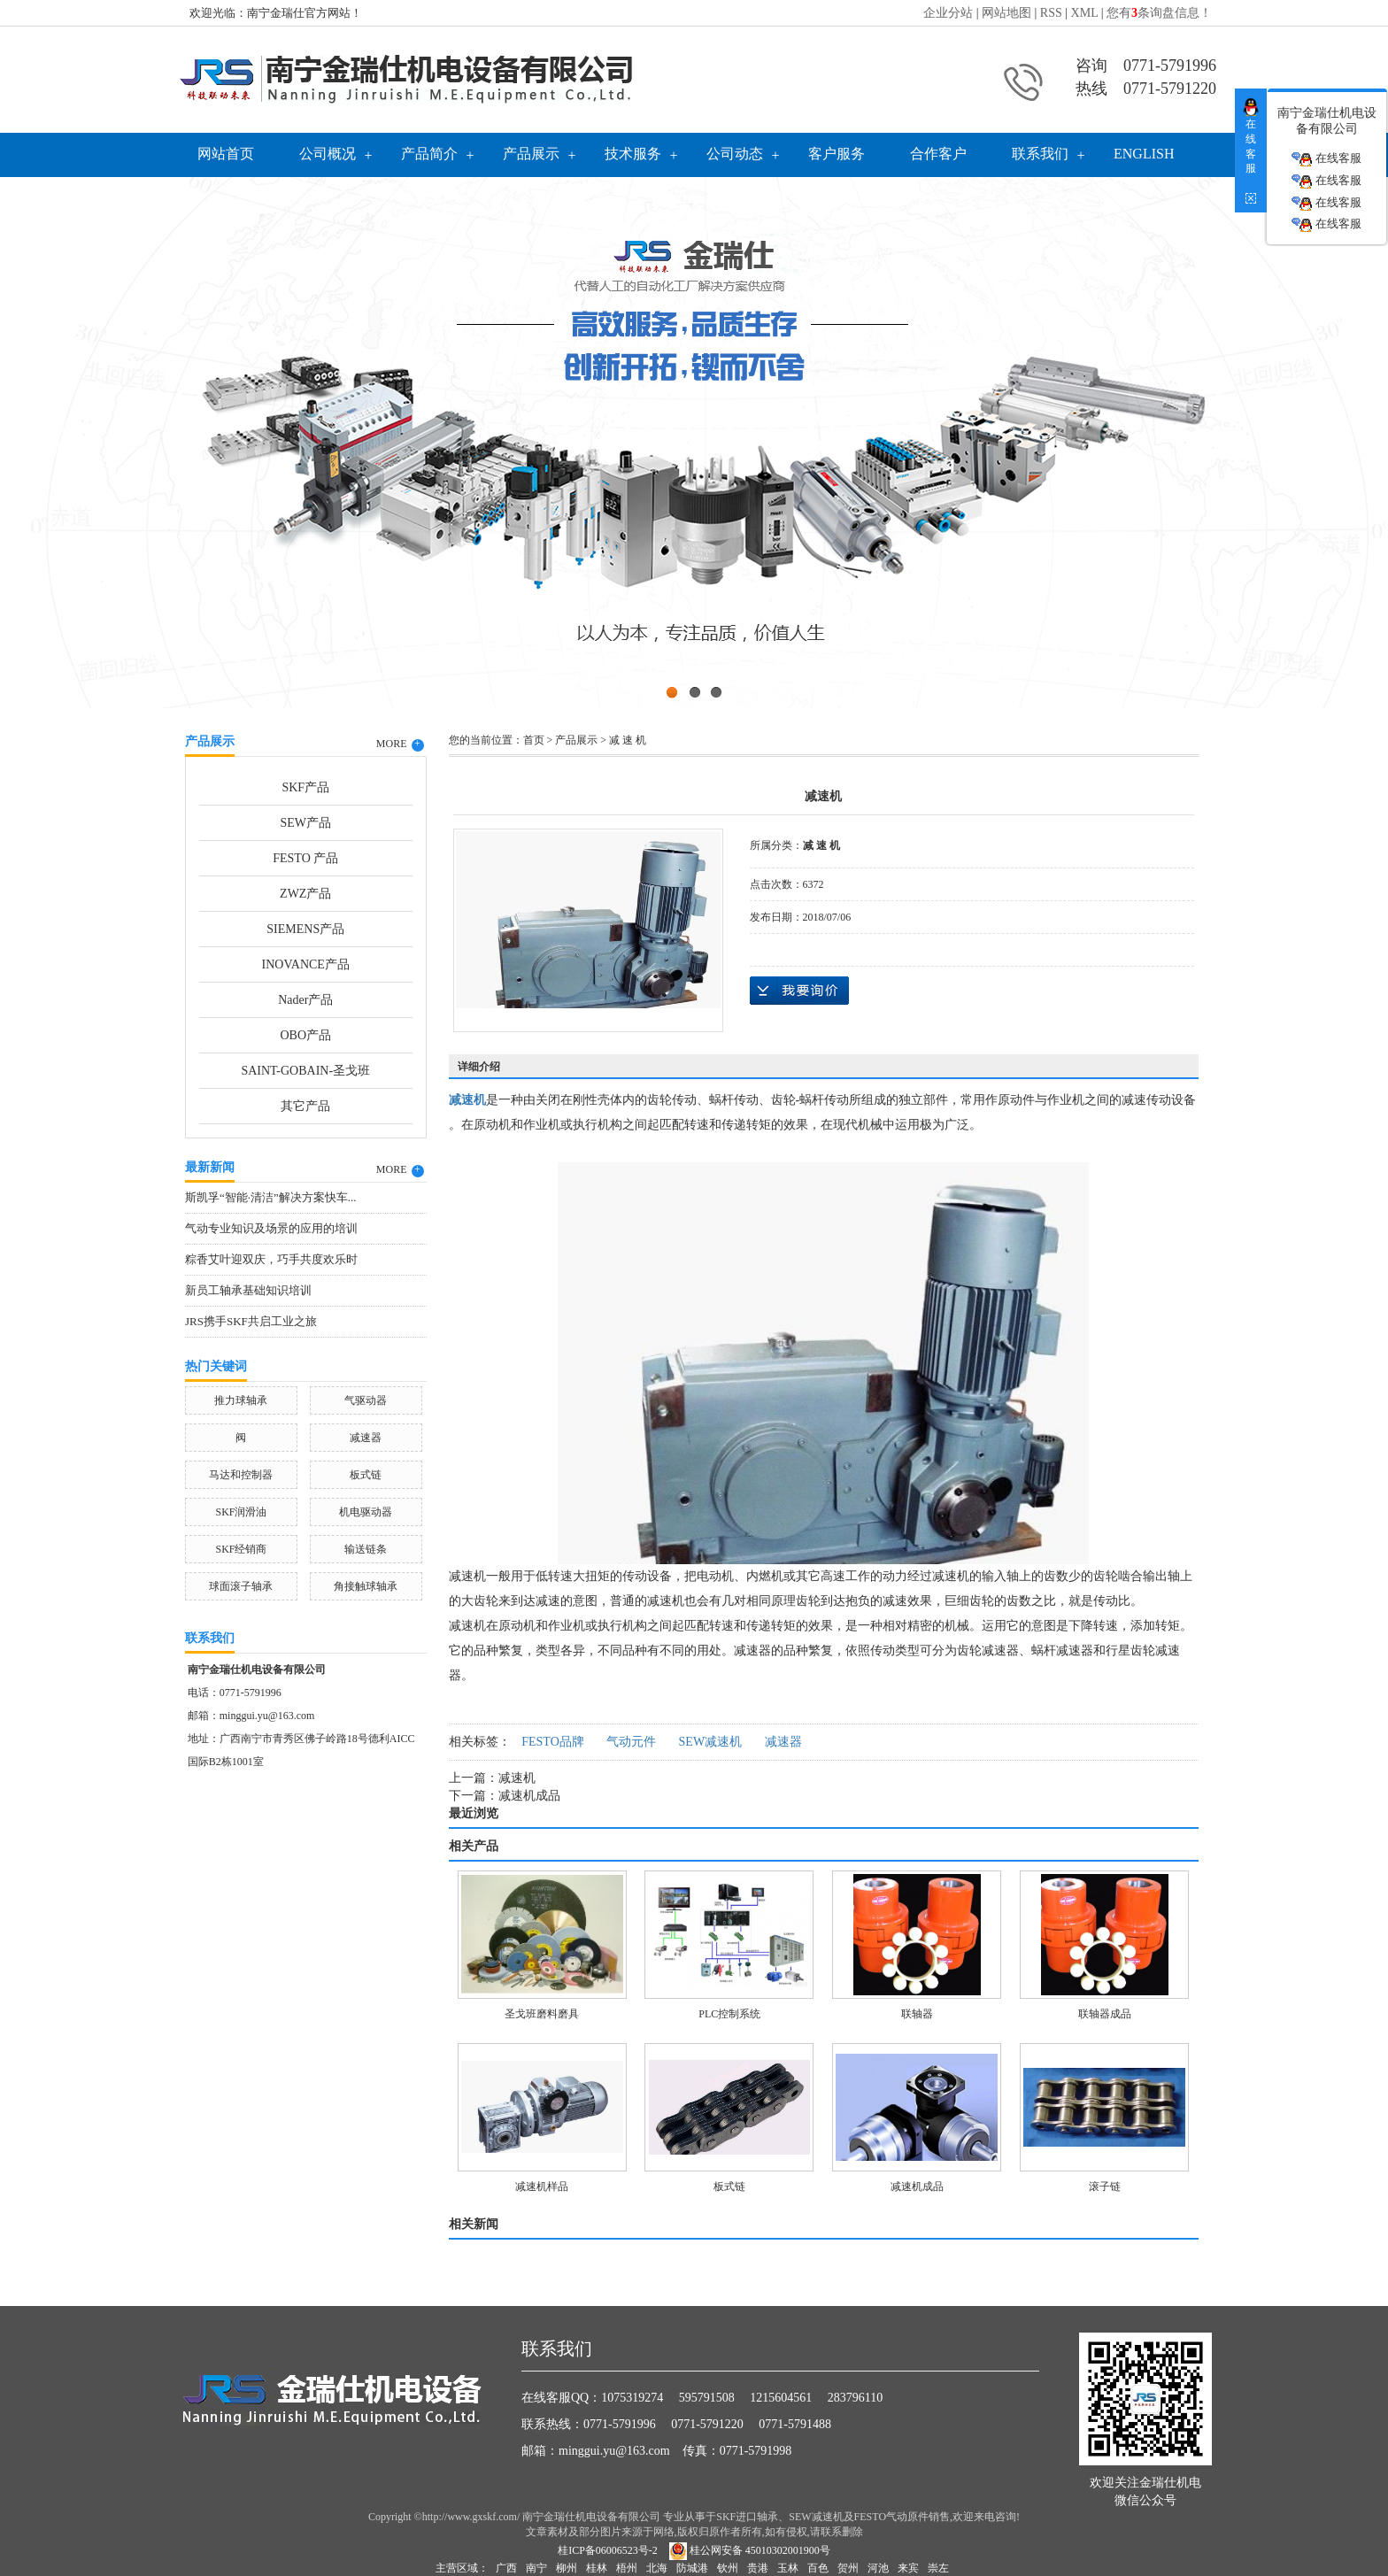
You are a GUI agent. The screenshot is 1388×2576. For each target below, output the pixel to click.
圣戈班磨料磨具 (542, 2014)
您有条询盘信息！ (1159, 12)
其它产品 (305, 1106)
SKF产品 (305, 787)
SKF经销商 (240, 1549)
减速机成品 (529, 1795)
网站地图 (1006, 12)
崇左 (938, 2568)
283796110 (855, 2397)
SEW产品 (305, 822)
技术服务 (633, 153)
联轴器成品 (1104, 2014)
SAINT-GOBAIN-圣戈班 (305, 1070)
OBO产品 (305, 1035)
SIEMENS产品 (305, 929)
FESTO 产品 (305, 858)
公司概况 (327, 153)
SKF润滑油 (240, 1512)
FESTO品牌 (552, 1741)
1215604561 (781, 2397)
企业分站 (948, 12)
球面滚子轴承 (241, 1586)
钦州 (727, 2568)
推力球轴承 (240, 1400)
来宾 (908, 2568)
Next (1330, 438)
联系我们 (1040, 153)
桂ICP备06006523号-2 (608, 2550)
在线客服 (1326, 158)
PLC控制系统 (729, 2014)
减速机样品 (541, 2186)
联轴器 (917, 2014)
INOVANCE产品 (306, 964)
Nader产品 (305, 999)
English (1144, 153)
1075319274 (632, 2397)
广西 (506, 2568)
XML (1085, 12)
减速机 (517, 1778)
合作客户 (938, 153)
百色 (818, 2568)
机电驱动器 (365, 1512)
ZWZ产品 (305, 893)
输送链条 (365, 1549)
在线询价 (799, 990)
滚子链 (1105, 2186)
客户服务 (836, 153)
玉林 (787, 2568)
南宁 (536, 2568)
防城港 (692, 2568)
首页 (533, 740)
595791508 (707, 2397)
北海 (656, 2568)
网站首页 (225, 153)
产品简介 (429, 153)
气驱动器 (365, 1400)
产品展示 (531, 153)
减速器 (366, 1437)
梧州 (626, 2568)
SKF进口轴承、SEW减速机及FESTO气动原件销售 (833, 2516)
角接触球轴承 (365, 1586)
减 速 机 (627, 740)
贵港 (757, 2568)
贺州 (848, 2568)
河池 (878, 2568)
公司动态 (734, 153)
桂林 (596, 2568)
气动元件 (631, 1741)
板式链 (366, 1475)
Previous (57, 438)
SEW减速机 (711, 1741)
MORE (400, 744)
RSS (1051, 12)
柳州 (566, 2568)
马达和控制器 (241, 1475)
